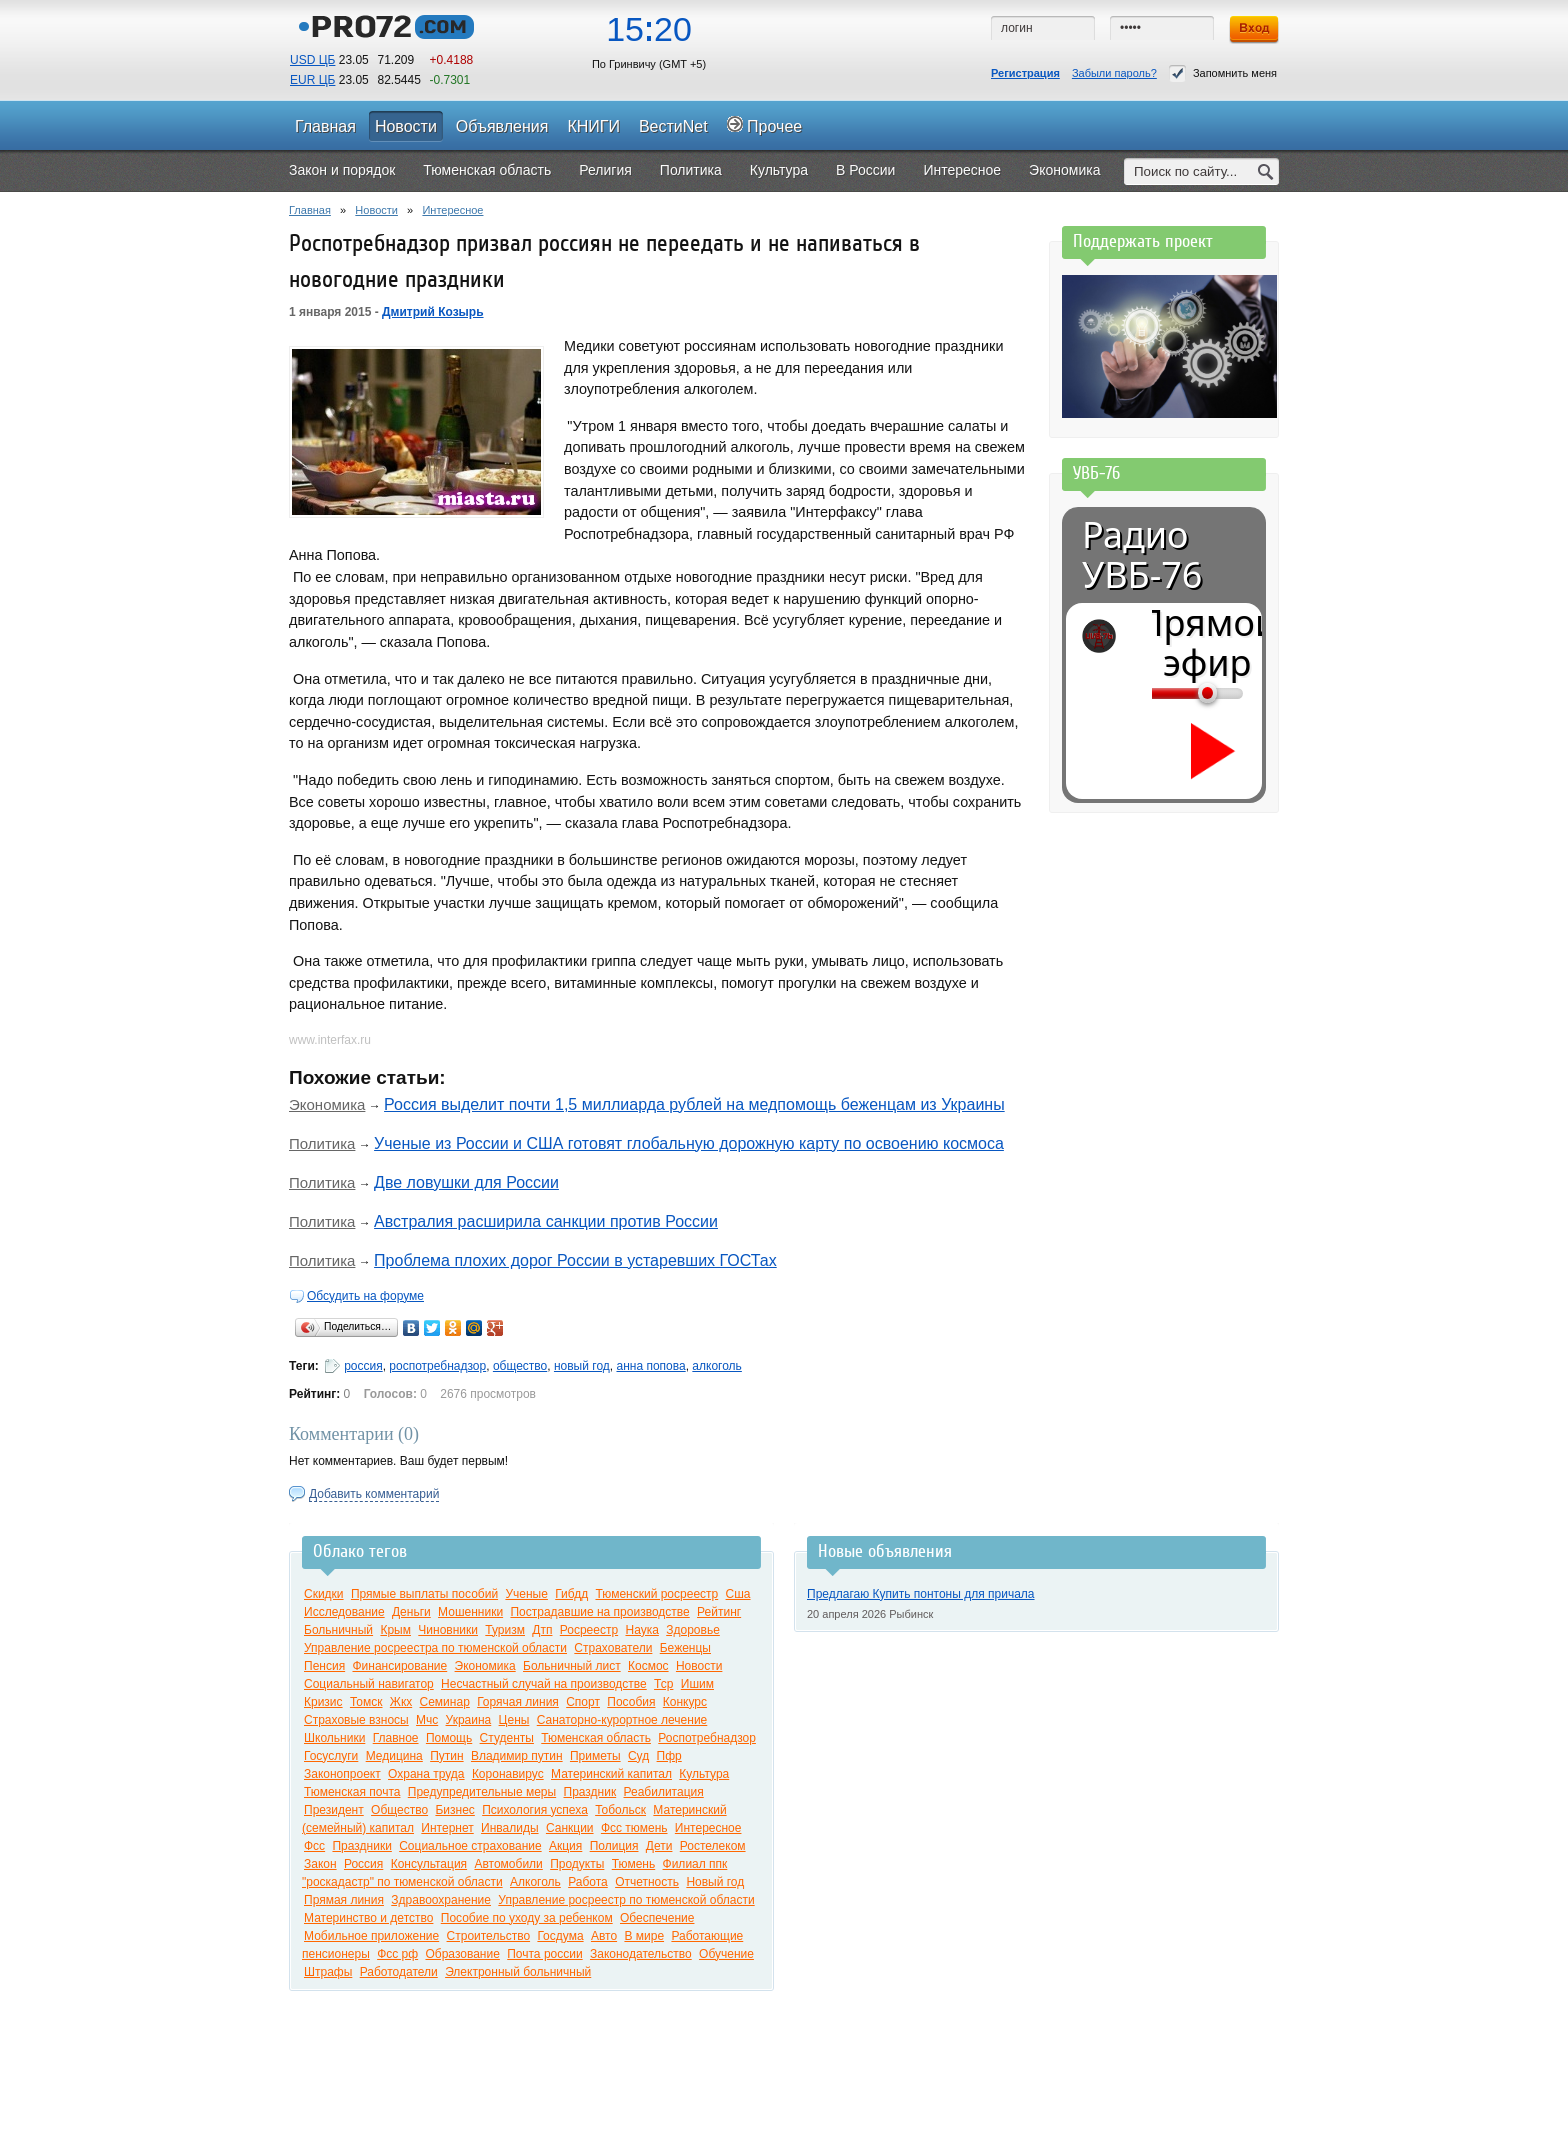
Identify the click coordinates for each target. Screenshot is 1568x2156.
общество (520, 1366)
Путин (446, 1756)
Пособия (631, 1702)
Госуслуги (331, 1756)
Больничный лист (572, 1666)
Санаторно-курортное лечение (622, 1720)
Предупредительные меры (482, 1792)
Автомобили (508, 1864)
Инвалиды (510, 1828)
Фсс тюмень (634, 1828)
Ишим (697, 1684)
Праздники (361, 1846)
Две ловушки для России (466, 1182)
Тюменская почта (352, 1792)
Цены (514, 1720)
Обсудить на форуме (365, 1296)
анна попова (650, 1366)
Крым (395, 1630)
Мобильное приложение (371, 1936)
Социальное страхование (470, 1846)
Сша (738, 1594)
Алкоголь (535, 1882)
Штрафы (328, 1972)
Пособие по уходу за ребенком (527, 1918)
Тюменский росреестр (656, 1594)
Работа (588, 1882)
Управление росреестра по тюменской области (435, 1648)
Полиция (614, 1846)
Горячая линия (518, 1702)
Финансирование (399, 1666)
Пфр (669, 1756)
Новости (376, 210)
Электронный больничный (518, 1972)
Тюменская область (596, 1738)
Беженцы (685, 1648)
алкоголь (717, 1366)
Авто (604, 1936)
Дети (659, 1846)
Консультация (429, 1864)
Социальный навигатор (369, 1684)
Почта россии (544, 1954)
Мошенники (470, 1612)
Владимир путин (517, 1756)
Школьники (334, 1738)
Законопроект (342, 1774)
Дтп (542, 1630)
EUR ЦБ (312, 80)
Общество (399, 1810)
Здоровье (693, 1630)
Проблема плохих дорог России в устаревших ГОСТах (575, 1260)
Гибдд (571, 1594)
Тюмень (633, 1864)
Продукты (577, 1864)
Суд (638, 1756)
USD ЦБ (312, 60)
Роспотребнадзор (707, 1738)
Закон (320, 1864)
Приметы (595, 1756)
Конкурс (685, 1702)
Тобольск (620, 1810)
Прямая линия (344, 1900)
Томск (366, 1702)
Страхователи (613, 1648)
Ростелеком (713, 1846)
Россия (363, 1864)
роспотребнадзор (437, 1366)
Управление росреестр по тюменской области (626, 1900)
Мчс (427, 1720)
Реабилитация (664, 1792)
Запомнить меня (1223, 73)
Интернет (447, 1828)
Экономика (327, 1104)
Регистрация (1025, 73)
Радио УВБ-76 (1142, 555)
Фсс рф (397, 1954)
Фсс (314, 1846)
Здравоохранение (441, 1900)
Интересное (452, 210)
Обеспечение (657, 1918)
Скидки (324, 1594)
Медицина (394, 1756)
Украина (469, 1720)
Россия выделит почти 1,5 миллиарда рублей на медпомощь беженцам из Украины (694, 1104)
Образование (462, 1954)
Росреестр (589, 1630)
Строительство (489, 1936)
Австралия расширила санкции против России (546, 1221)
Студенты (507, 1738)
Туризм (505, 1630)
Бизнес (454, 1810)
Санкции (570, 1828)
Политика (322, 1143)
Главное (396, 1738)
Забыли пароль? (1114, 73)
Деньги (411, 1612)
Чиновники (448, 1630)
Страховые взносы (356, 1720)
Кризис (323, 1702)
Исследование (344, 1612)
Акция (565, 1846)
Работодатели (399, 1972)
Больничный (338, 1630)
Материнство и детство (368, 1918)
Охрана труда (426, 1774)
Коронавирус (508, 1774)
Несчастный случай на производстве (544, 1684)
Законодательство (641, 1954)
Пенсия (324, 1666)
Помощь (449, 1738)
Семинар (445, 1702)
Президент (334, 1810)
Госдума (560, 1936)
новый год (582, 1366)
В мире (644, 1936)
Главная (310, 210)
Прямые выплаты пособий (424, 1594)
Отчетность (647, 1882)
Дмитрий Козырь (433, 312)
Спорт (583, 1702)
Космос (648, 1666)
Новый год (715, 1882)
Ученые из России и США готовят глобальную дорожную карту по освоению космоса (689, 1143)
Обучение (726, 1954)
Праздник (590, 1792)
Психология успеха (535, 1810)
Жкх (401, 1702)
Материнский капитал (611, 1774)
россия (363, 1366)
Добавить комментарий (374, 1494)
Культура (704, 1774)
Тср (663, 1684)
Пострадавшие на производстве (599, 1612)
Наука (641, 1630)
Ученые (526, 1594)
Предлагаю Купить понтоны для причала (921, 1594)
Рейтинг (719, 1612)
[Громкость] (1163, 693)
